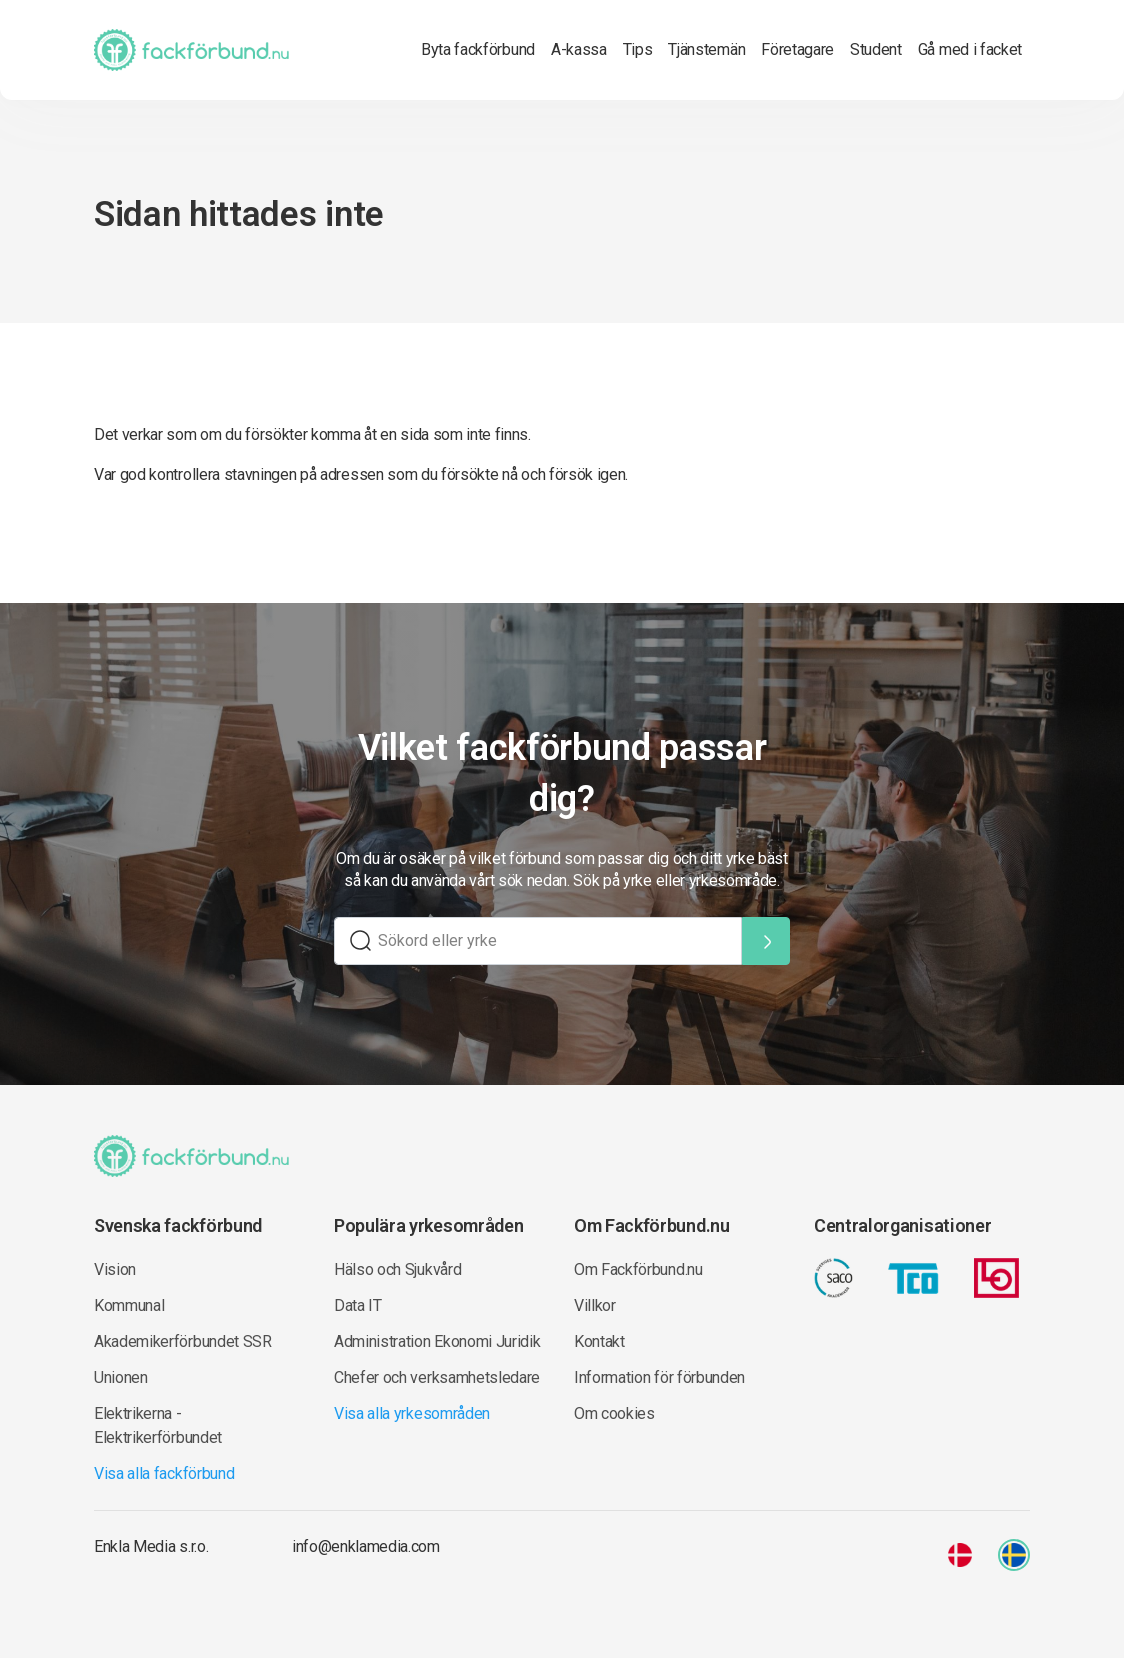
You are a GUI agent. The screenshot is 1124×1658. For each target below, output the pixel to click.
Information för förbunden (659, 1377)
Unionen (121, 1377)
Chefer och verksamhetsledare (437, 1377)
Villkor (595, 1305)
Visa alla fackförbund (164, 1473)
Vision (115, 1269)
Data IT (358, 1305)
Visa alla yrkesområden (412, 1413)
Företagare (797, 49)
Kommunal (129, 1305)
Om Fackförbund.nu (638, 1269)
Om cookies (614, 1413)
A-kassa (579, 49)
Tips (638, 49)
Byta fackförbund (478, 49)
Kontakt (599, 1341)
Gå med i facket (970, 49)
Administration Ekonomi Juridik (437, 1341)
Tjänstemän (706, 49)
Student (876, 49)
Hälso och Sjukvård (397, 1269)
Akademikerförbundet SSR (183, 1341)
